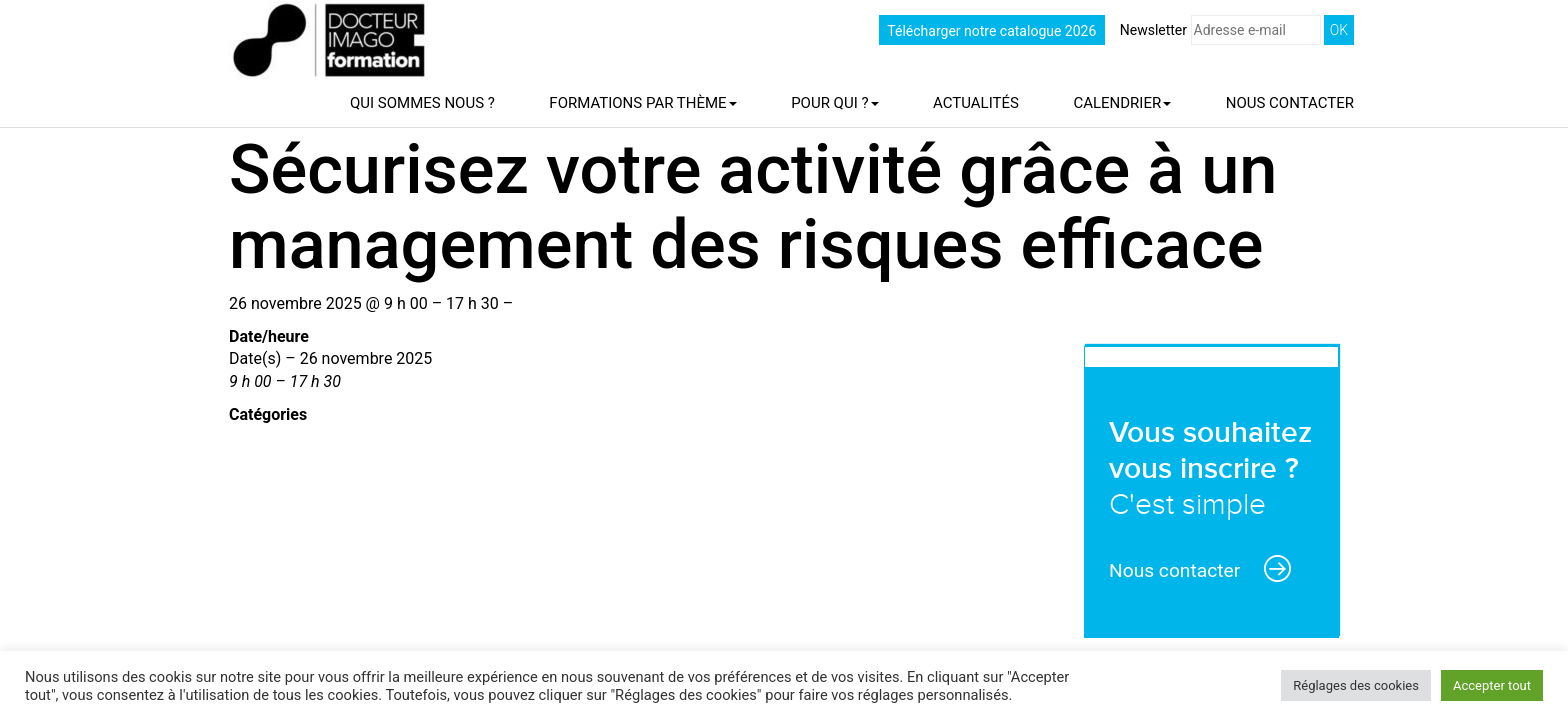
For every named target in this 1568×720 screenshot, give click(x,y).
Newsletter (1220, 30)
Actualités (976, 103)
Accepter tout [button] (1492, 685)
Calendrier (1122, 103)
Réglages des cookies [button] (1356, 685)
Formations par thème (642, 103)
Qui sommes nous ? (422, 103)
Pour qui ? (834, 103)
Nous (1290, 103)
